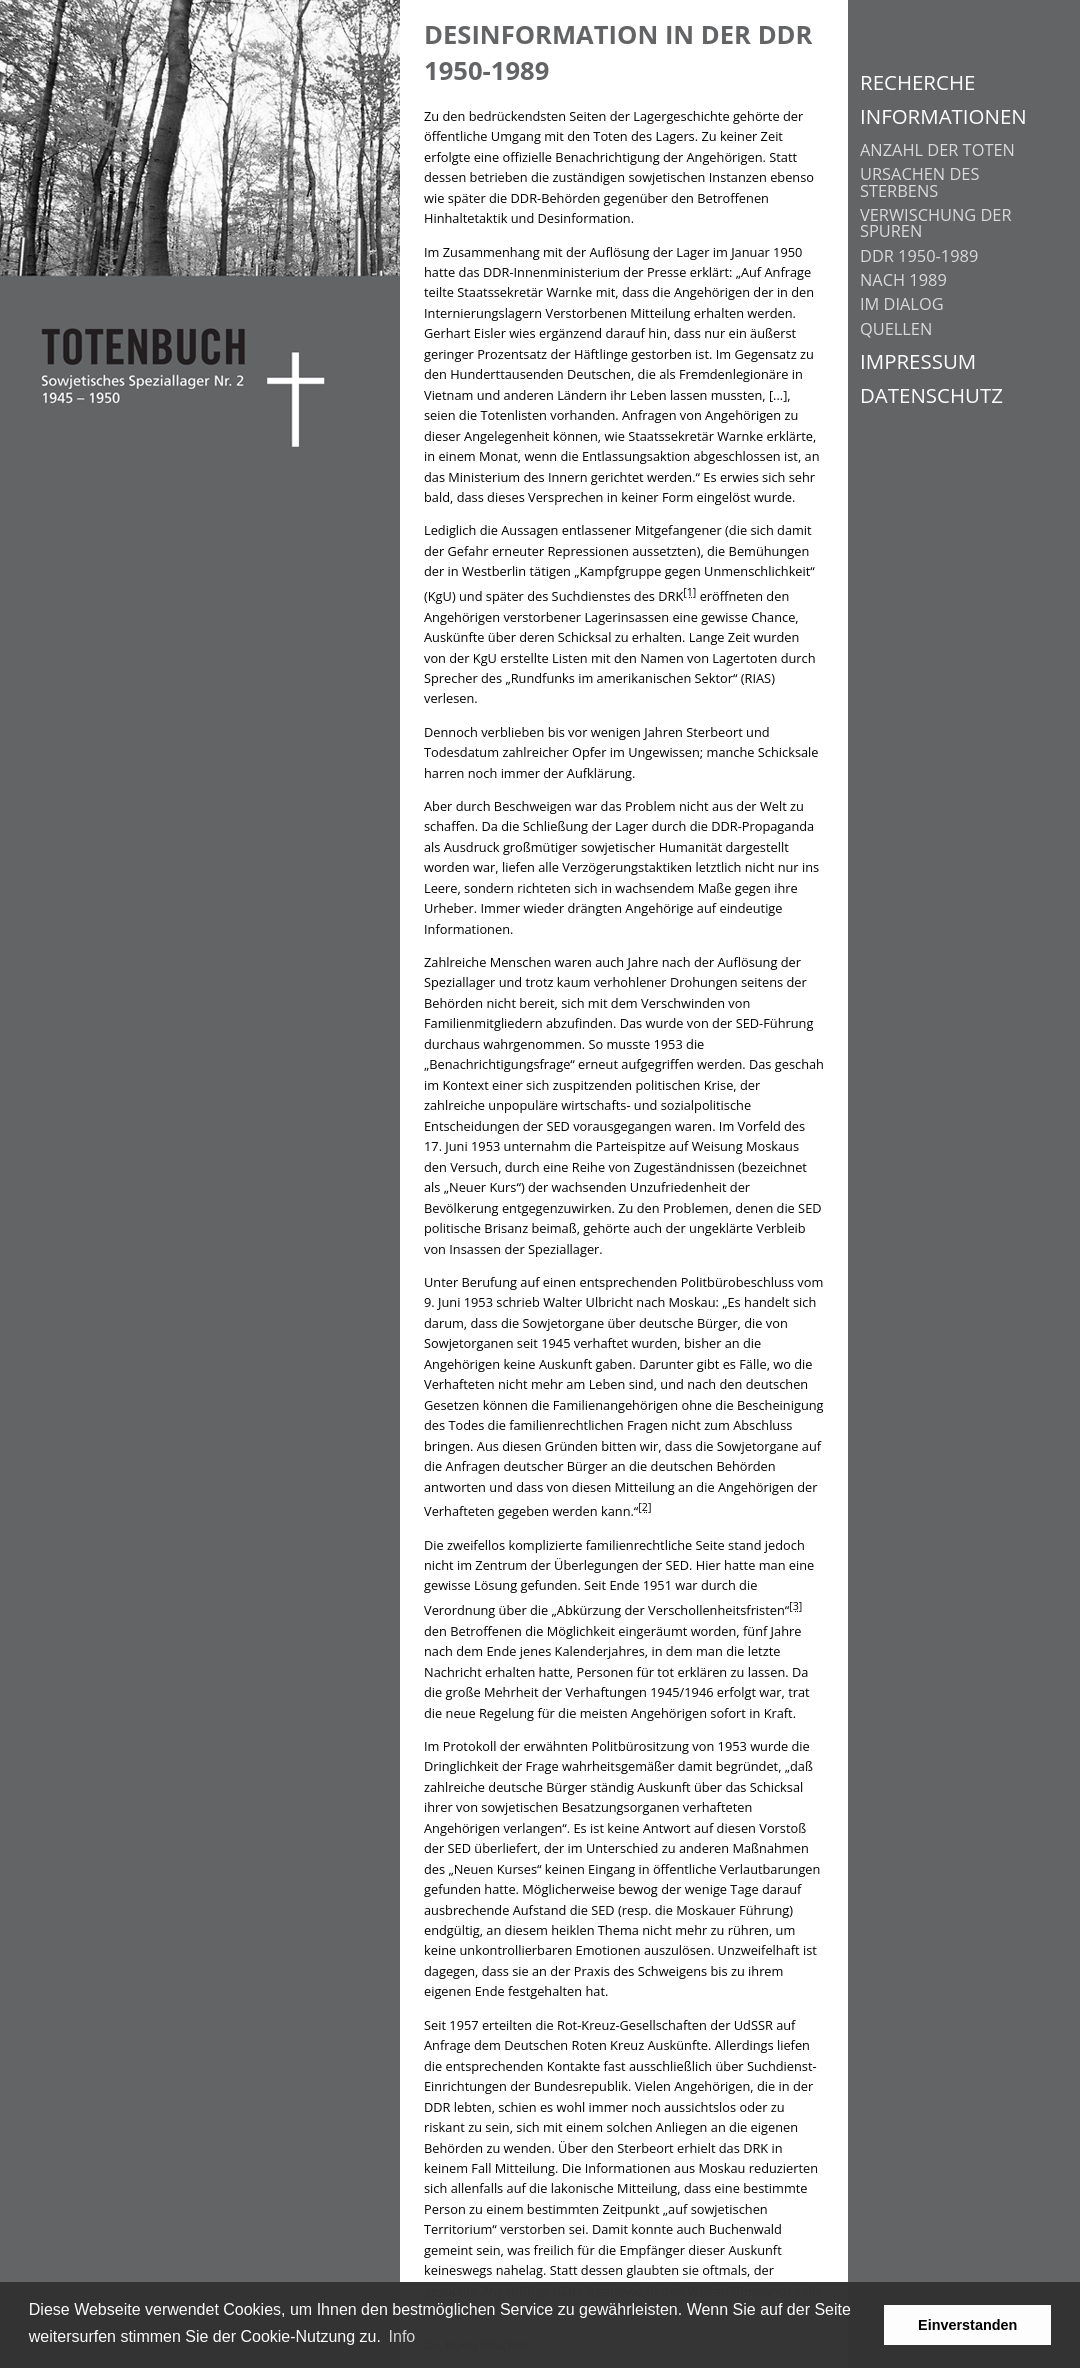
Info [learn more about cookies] (402, 2336)
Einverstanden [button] (967, 2325)
